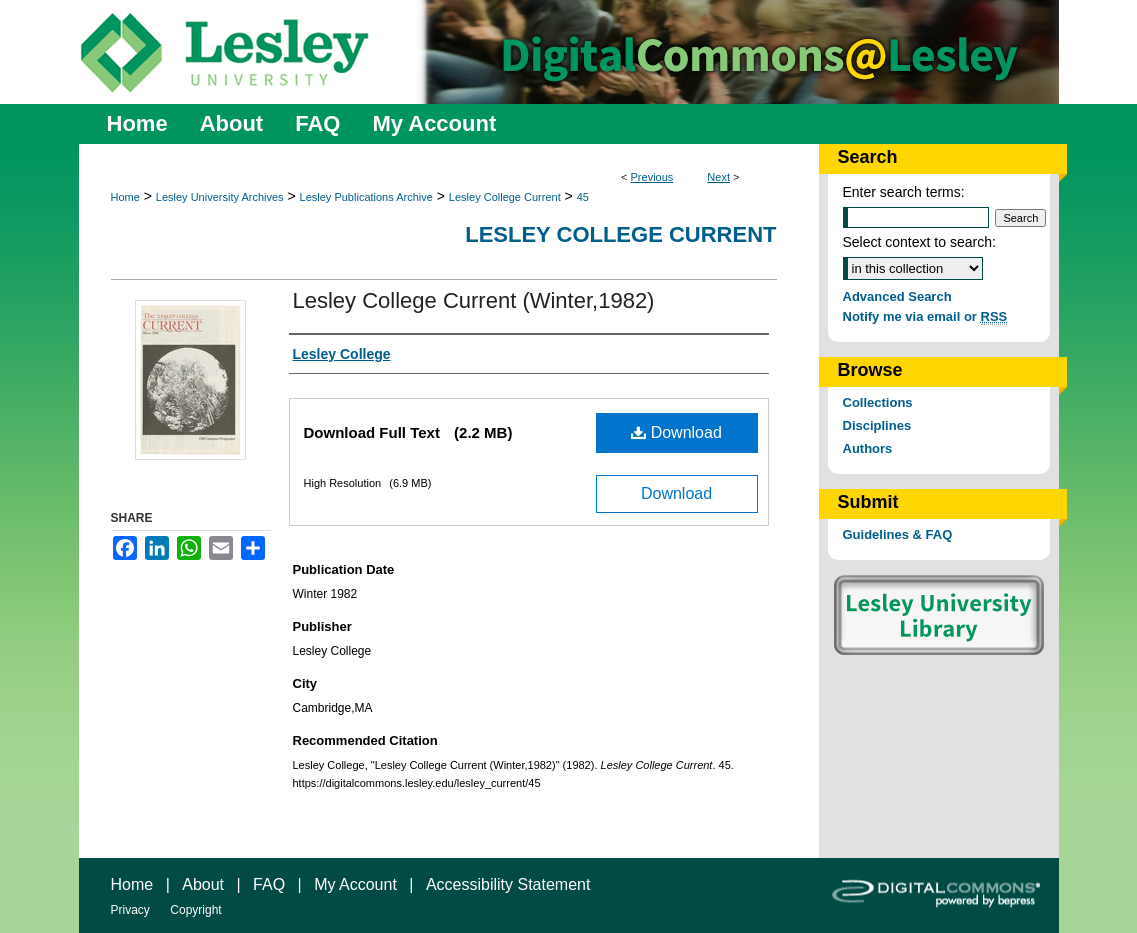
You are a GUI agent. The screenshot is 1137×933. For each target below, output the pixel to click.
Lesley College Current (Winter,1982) (474, 300)
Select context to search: (919, 242)
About (203, 884)
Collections (878, 402)
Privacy (130, 910)
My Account (355, 884)
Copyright (195, 910)
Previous (652, 177)
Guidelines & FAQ (898, 534)
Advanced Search (897, 296)
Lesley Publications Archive (366, 197)
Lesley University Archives (220, 197)
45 (583, 197)
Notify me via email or (925, 316)
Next (718, 177)
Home (125, 197)
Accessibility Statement (508, 884)
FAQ (269, 884)
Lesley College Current (505, 197)
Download (676, 432)
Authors (868, 448)
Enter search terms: (904, 192)
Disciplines (877, 425)
